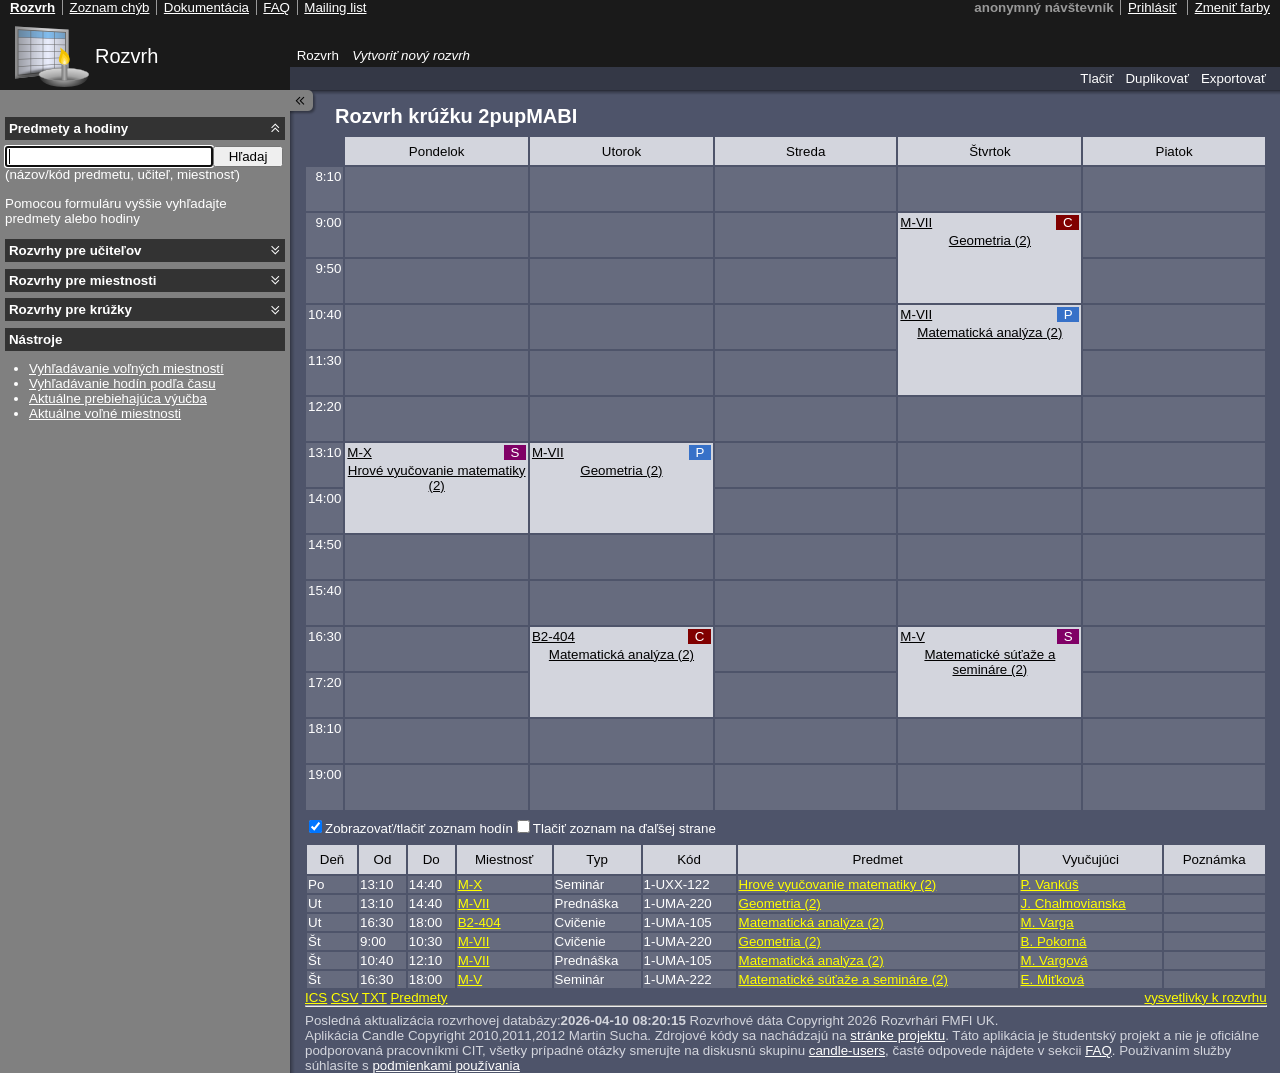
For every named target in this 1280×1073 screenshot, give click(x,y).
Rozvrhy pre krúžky (70, 309)
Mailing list (335, 7)
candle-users (847, 1050)
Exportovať (1233, 78)
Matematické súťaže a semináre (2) (989, 662)
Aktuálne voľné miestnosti (105, 413)
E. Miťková (1053, 979)
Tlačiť (1096, 78)
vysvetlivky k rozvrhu (1205, 997)
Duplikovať (1157, 78)
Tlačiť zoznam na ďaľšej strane (624, 828)
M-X (359, 452)
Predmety (418, 997)
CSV (344, 997)
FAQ (1098, 1050)
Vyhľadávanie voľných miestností (126, 368)
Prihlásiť (1152, 7)
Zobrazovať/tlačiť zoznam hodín (419, 828)
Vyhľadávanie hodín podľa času (122, 383)
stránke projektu (897, 1035)
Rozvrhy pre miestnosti (82, 280)
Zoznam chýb (109, 7)
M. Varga (1047, 922)
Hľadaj (248, 156)
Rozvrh (126, 56)
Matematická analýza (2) (989, 332)
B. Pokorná (1054, 941)
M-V (912, 636)
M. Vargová (1054, 960)
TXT (374, 997)
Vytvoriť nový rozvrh (411, 55)
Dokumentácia (206, 7)
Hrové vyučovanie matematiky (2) (437, 478)
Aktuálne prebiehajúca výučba (118, 398)
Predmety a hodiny (68, 128)
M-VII (916, 222)
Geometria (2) (990, 240)
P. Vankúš (1050, 884)
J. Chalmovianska (1073, 903)
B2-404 (553, 636)
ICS (316, 997)
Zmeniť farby (1232, 7)
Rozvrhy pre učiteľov (75, 250)
